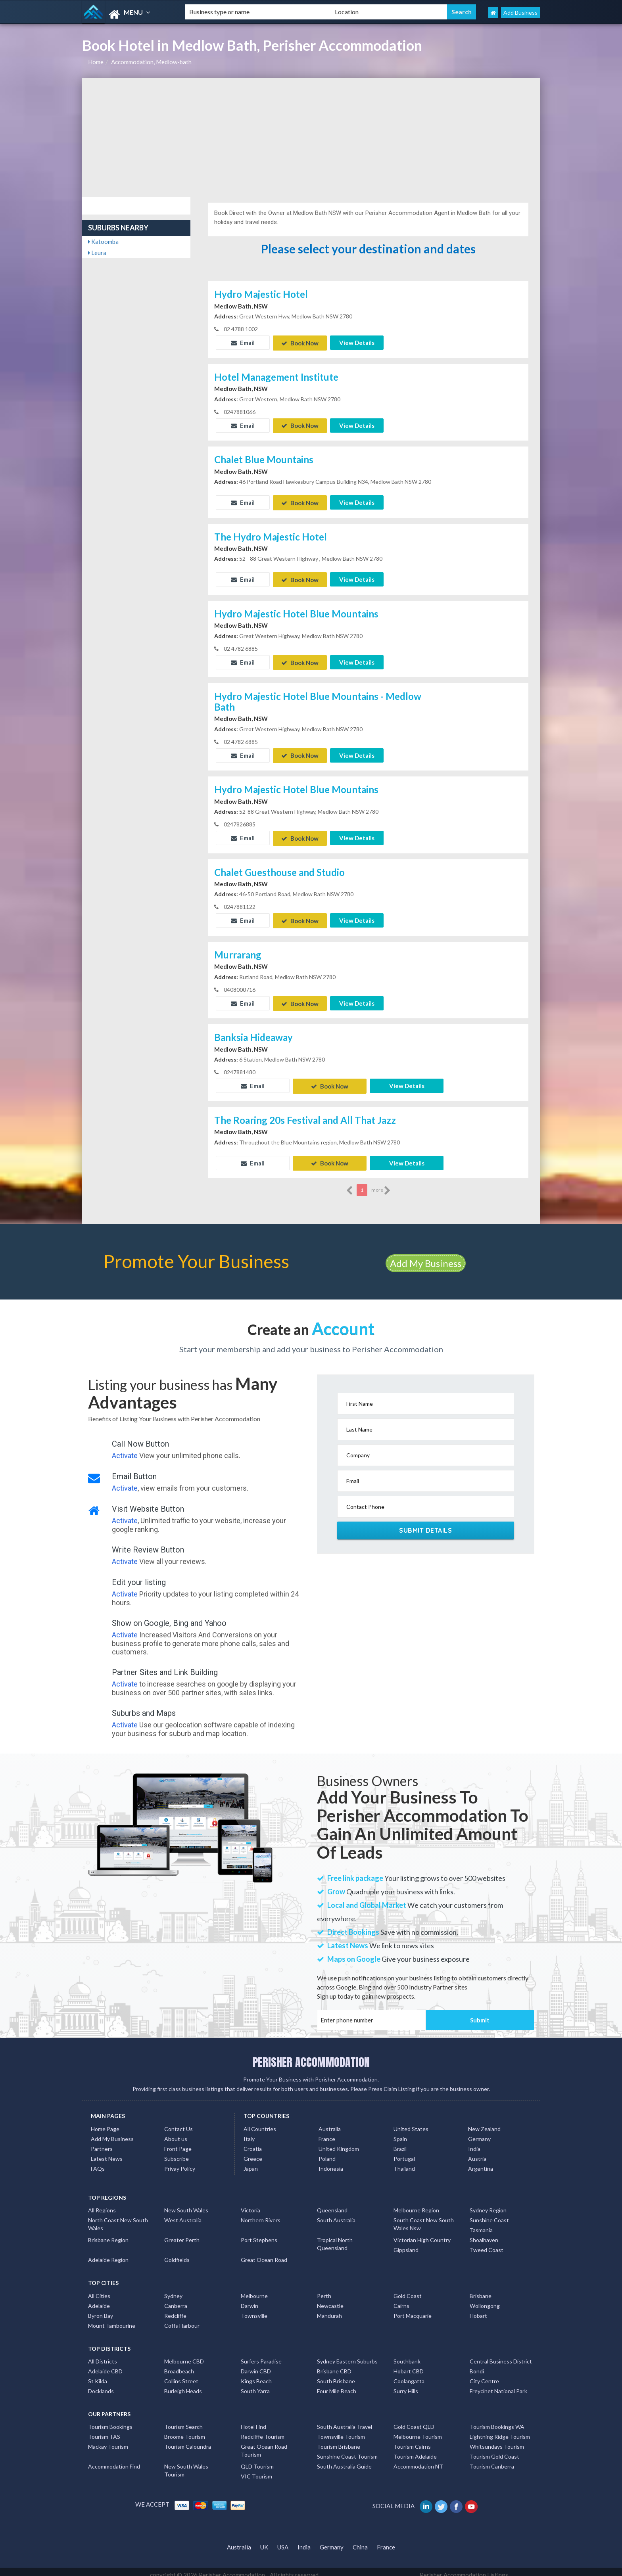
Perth (324, 2289)
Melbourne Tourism (418, 2430)
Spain (400, 2132)
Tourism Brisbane (338, 2440)
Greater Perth (182, 2233)
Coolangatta (409, 2374)
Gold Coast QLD (414, 2420)
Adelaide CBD (105, 2364)
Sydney (173, 2289)
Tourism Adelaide (415, 2450)
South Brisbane (336, 2374)
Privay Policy (179, 2161)
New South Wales (186, 2203)
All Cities (99, 2289)
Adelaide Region (108, 2253)
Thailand (404, 2161)
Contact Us (178, 2122)
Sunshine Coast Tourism (347, 2450)
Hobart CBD (409, 2364)
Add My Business (425, 1257)
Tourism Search (183, 2420)
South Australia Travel (344, 2420)
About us (175, 2132)
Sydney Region (488, 2203)
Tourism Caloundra (187, 2440)
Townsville (254, 2309)
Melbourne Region (416, 2203)
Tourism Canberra (492, 2460)
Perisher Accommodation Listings (464, 2568)
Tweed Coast (486, 2243)
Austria (477, 2152)
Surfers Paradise (261, 2354)
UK (264, 2540)
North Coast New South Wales (118, 2217)
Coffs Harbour (182, 2318)
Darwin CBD (256, 2364)
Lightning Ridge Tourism (500, 2430)
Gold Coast (408, 2289)
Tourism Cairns (412, 2440)
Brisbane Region (108, 2233)
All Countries (260, 2122)
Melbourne (254, 2289)
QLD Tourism (257, 2460)
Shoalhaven (484, 2233)
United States (411, 2122)
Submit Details (425, 1524)
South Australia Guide (344, 2460)
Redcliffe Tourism (262, 2430)
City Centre (484, 2374)
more (381, 1184)
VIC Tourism (256, 2470)
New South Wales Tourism (186, 2464)
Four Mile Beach (336, 2384)
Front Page (178, 2142)
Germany (479, 2132)
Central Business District (501, 2354)
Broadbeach (179, 2364)
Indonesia (331, 2161)
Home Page (105, 2122)
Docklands (101, 2384)
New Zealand (484, 2122)
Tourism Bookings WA (497, 2420)
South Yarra (255, 2384)
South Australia (336, 2213)
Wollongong (485, 2299)
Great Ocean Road (264, 2253)
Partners (102, 2142)
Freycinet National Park (498, 2384)
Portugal (404, 2152)
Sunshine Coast (489, 2213)
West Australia (183, 2213)
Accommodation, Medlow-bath (151, 61)
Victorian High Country (422, 2233)
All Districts (102, 2354)
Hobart (478, 2309)
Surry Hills (406, 2384)
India (474, 2142)
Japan (251, 2161)
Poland (327, 2152)
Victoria (250, 2203)
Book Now (300, 342)
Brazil (400, 2142)
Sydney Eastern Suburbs (347, 2354)
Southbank (407, 2354)
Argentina (480, 2161)
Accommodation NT (418, 2460)
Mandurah (329, 2309)
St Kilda (97, 2374)
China (360, 2540)
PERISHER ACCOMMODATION (311, 2055)
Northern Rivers (260, 2213)
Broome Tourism (184, 2430)
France (327, 2132)
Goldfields (177, 2253)
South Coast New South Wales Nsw (424, 2217)
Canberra (175, 2299)
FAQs (98, 2161)
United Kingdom (339, 2142)
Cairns (401, 2299)
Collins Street (181, 2374)
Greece (253, 2152)
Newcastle (330, 2299)
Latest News (107, 2152)
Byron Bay (100, 2309)
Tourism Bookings (110, 2420)
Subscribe (176, 2152)
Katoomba (103, 241)
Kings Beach (256, 2374)
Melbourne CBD (184, 2354)
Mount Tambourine (111, 2318)
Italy (249, 2132)
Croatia (253, 2142)
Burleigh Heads (183, 2384)
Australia (330, 2122)
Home (96, 61)
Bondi (477, 2364)
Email (243, 342)
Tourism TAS (104, 2430)
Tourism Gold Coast (494, 2450)
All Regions (102, 2203)
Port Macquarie (413, 2309)
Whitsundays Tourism (497, 2440)
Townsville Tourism (341, 2430)
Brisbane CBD (334, 2364)
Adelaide (99, 2299)
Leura (97, 252)
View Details (356, 342)
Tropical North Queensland (335, 2237)
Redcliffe (175, 2309)
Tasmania (481, 2223)
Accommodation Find (114, 2460)
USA (282, 2540)
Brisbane (480, 2289)
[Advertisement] (311, 137)
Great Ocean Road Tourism (264, 2444)
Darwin (249, 2299)
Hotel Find (253, 2420)
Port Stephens (259, 2233)
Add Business (520, 12)
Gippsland (406, 2243)
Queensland (332, 2203)
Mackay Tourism (108, 2440)
